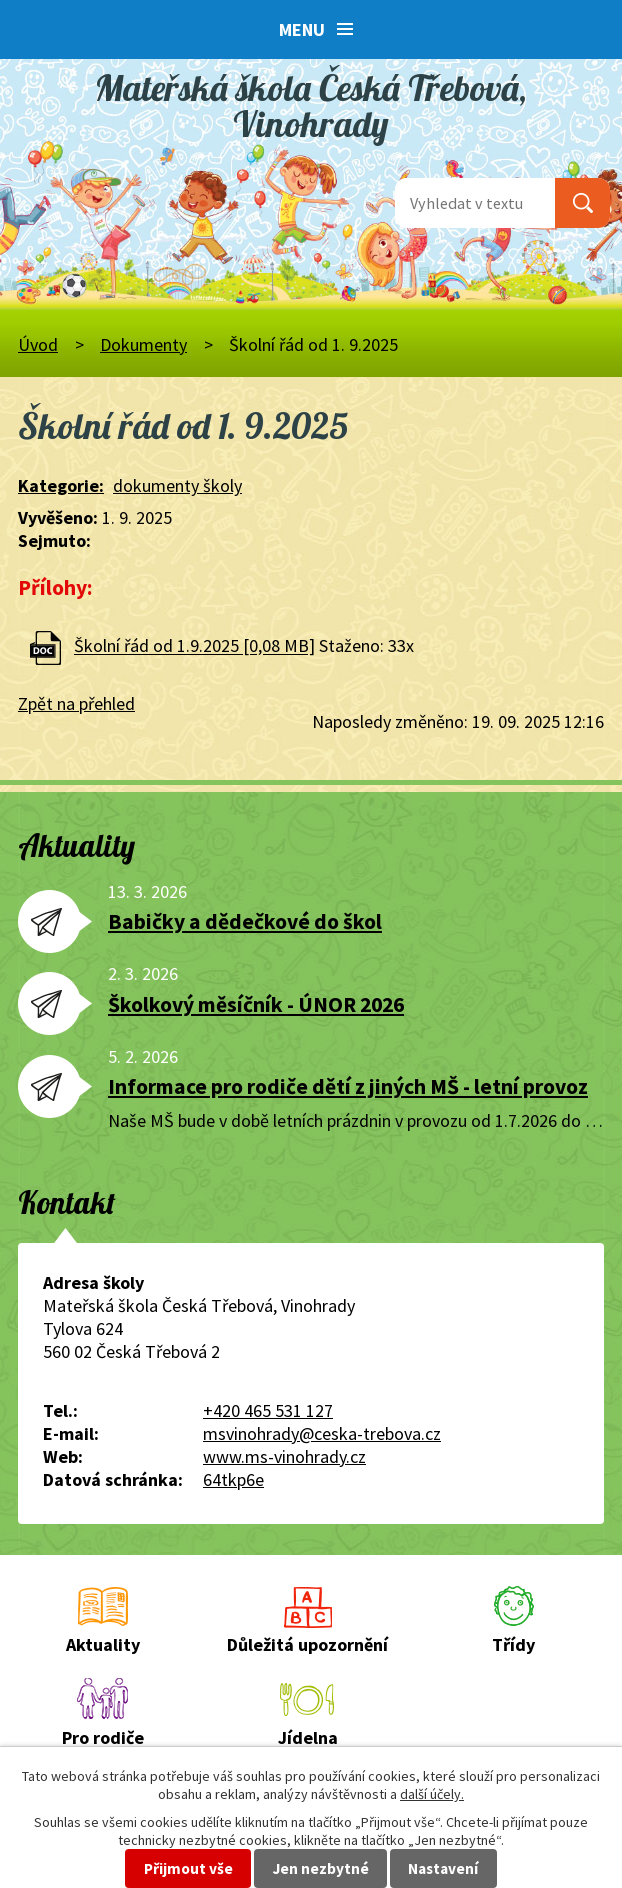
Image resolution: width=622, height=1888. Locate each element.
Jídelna (308, 1737)
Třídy (513, 1644)
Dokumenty (143, 344)
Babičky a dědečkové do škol (245, 921)
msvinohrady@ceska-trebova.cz (322, 1433)
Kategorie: (61, 485)
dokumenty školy (177, 485)
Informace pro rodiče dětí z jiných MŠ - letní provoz (348, 1086)
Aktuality (103, 1644)
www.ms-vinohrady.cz (284, 1456)
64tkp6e (233, 1479)
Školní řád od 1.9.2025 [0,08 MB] (194, 646)
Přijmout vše (188, 1868)
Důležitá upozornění (307, 1644)
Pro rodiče (103, 1737)
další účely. (432, 1794)
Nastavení (443, 1868)
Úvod (38, 344)
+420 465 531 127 (268, 1410)
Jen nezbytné (321, 1868)
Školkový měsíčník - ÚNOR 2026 (256, 1004)
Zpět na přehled (76, 703)
